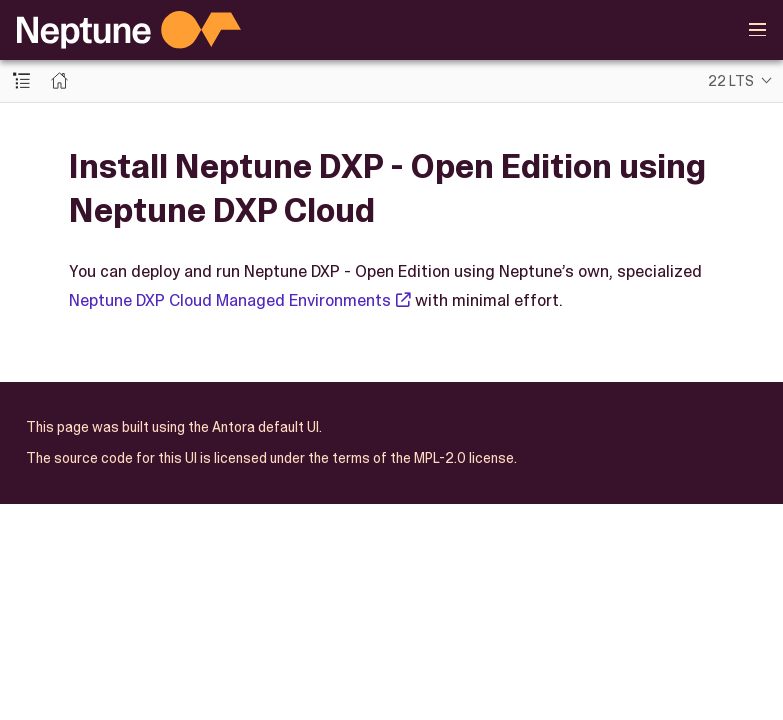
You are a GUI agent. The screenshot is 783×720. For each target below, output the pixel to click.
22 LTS (731, 81)
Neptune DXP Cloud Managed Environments (230, 300)
